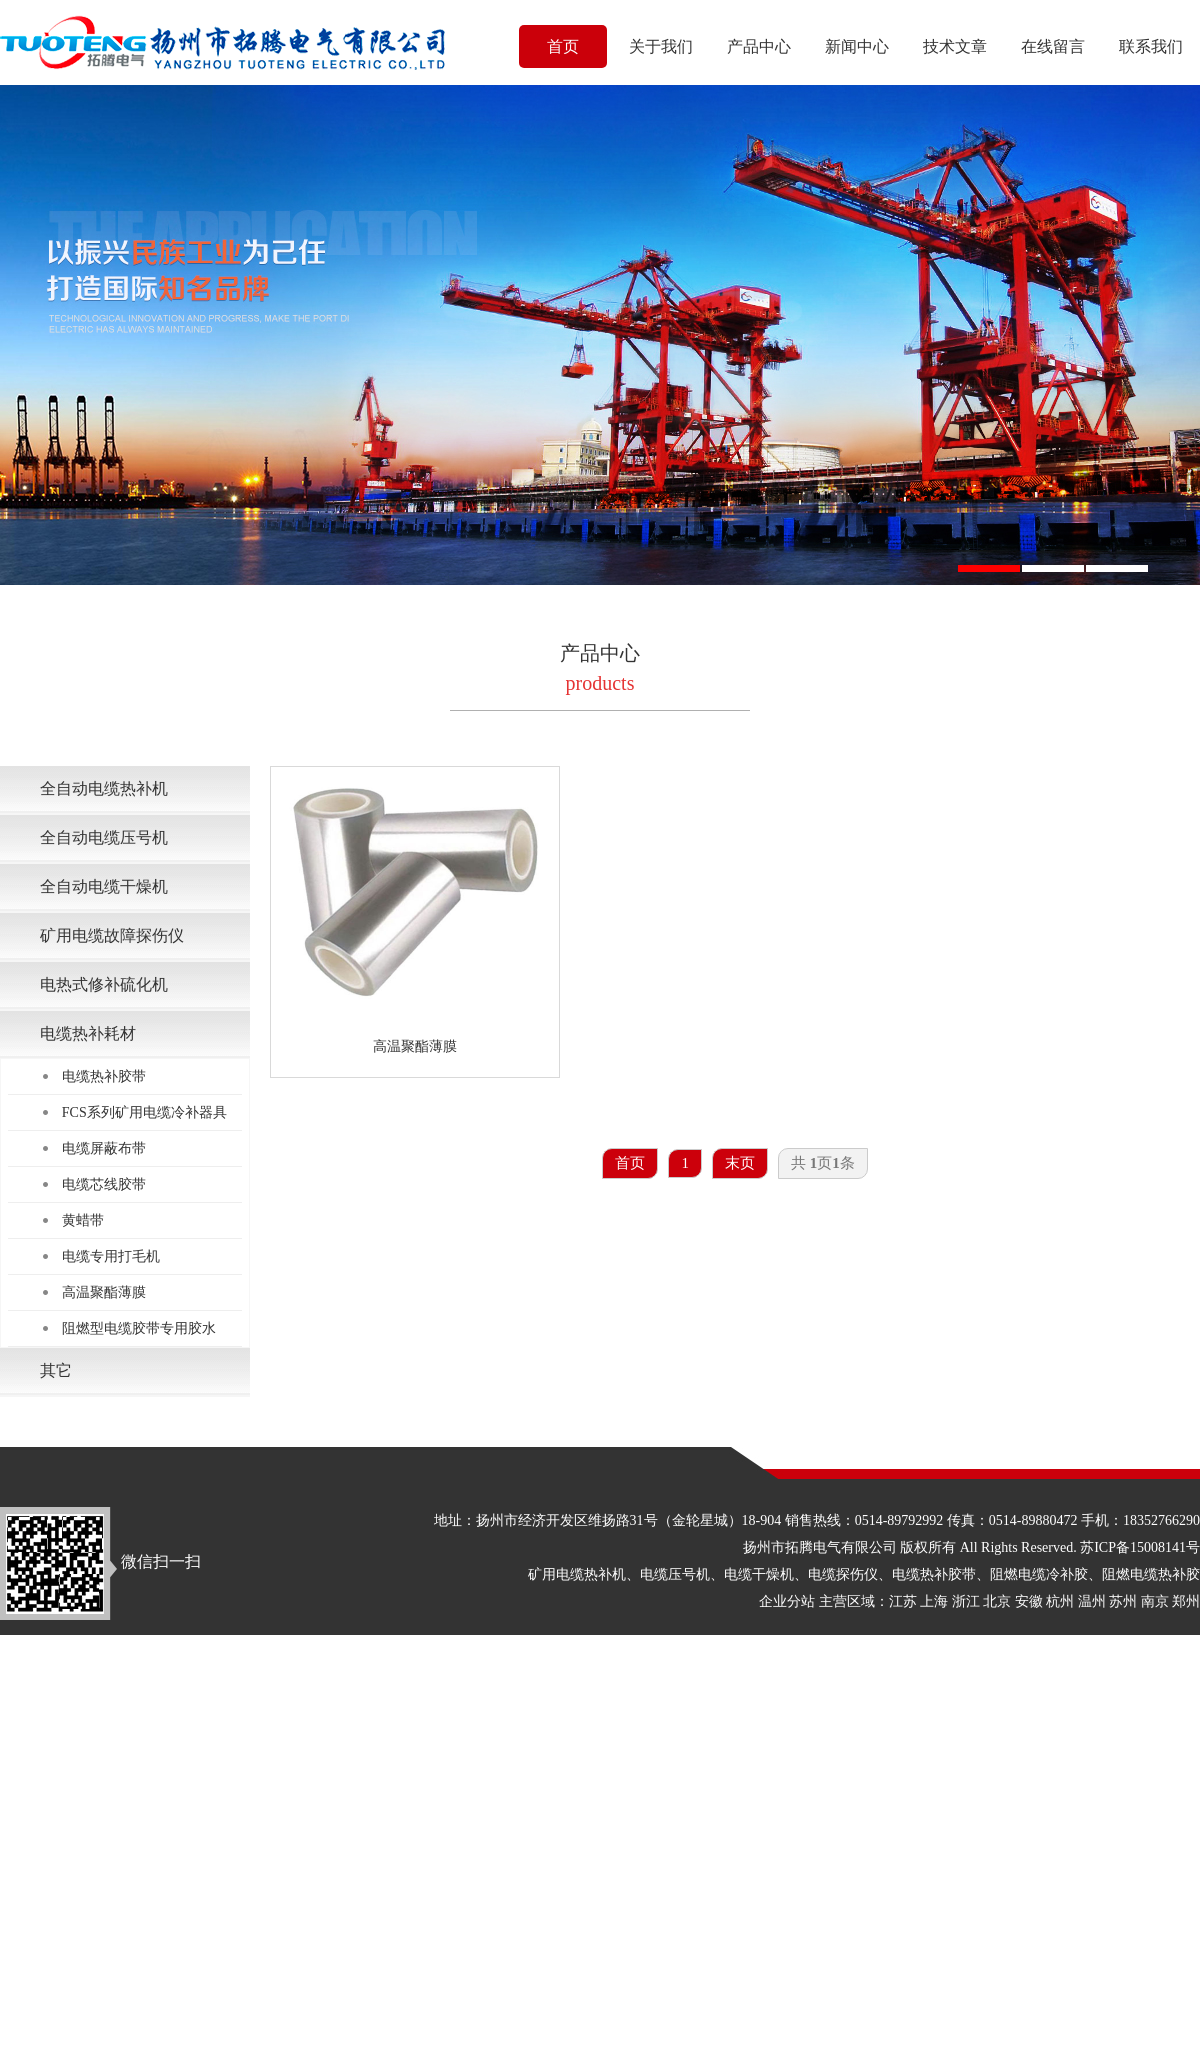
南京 (1155, 1601)
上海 (934, 1601)
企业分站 (787, 1601)
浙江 (966, 1601)
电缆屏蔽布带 (104, 1148)
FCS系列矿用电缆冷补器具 (144, 1112)
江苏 (903, 1601)
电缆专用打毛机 (111, 1256)
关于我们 (661, 46)
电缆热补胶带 (104, 1076)
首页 (563, 46)
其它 (56, 1370)
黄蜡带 (83, 1220)
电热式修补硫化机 (104, 984)
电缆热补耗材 (88, 1033)
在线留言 (1053, 46)
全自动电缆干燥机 (104, 886)
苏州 (1123, 1601)
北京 (997, 1601)
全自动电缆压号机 (104, 837)
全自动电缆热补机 (104, 788)
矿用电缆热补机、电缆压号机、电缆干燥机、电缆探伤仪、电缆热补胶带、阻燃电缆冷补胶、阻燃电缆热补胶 (864, 1574)
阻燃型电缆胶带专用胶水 (139, 1328)
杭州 (1060, 1601)
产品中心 (759, 46)
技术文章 (955, 46)
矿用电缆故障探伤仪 (112, 935)
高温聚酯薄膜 (104, 1292)
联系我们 (1151, 46)
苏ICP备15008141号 (1140, 1547)
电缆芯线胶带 (104, 1184)
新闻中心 (857, 46)
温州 (1092, 1601)
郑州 (1186, 1601)
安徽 (1029, 1601)
